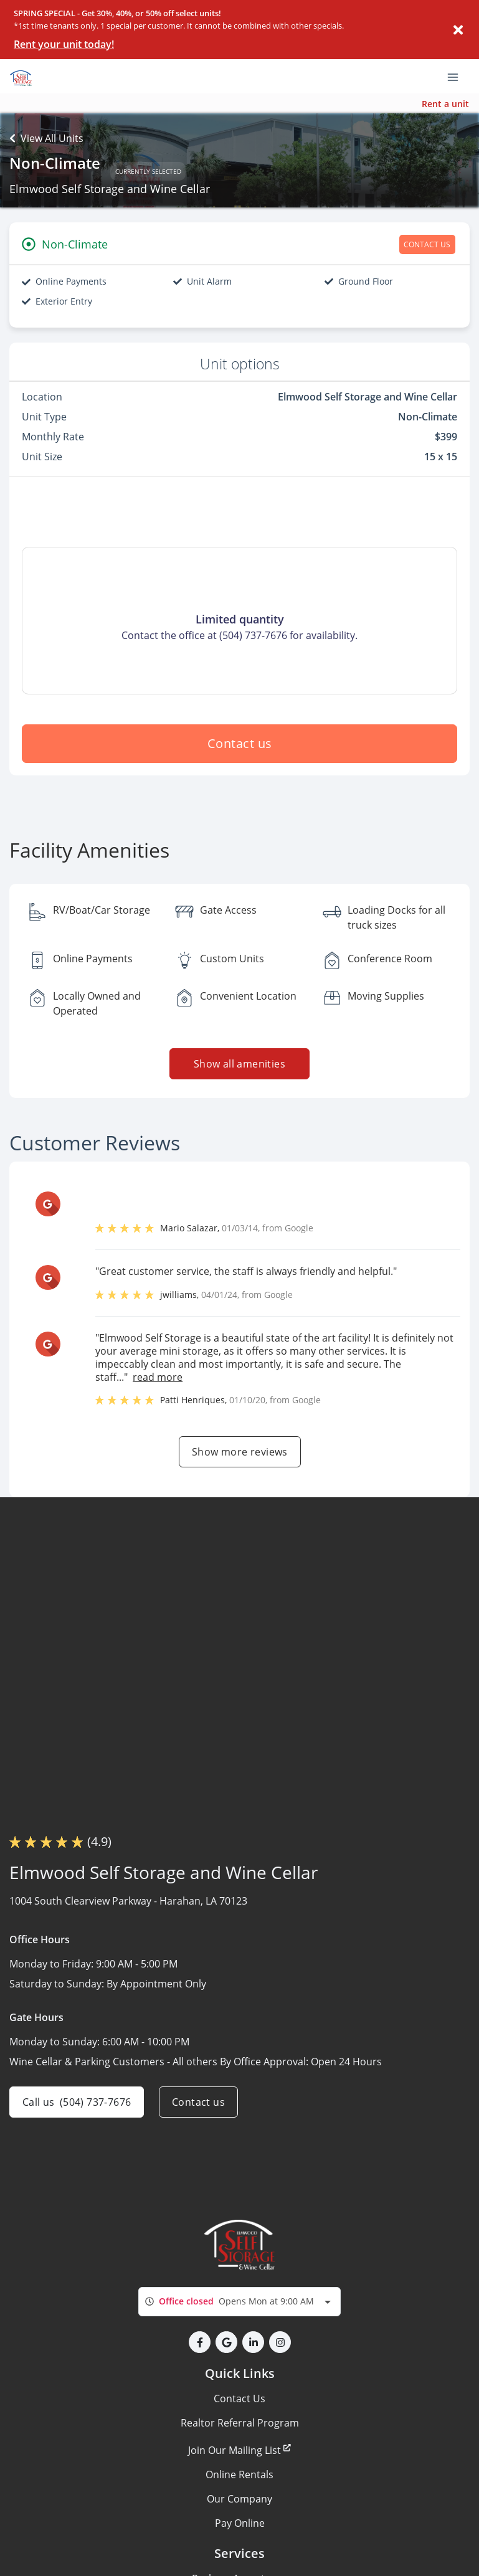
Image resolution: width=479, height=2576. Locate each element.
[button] (200, 2342)
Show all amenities (239, 1064)
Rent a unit (445, 104)
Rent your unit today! (64, 44)
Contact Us (239, 2398)
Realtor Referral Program (240, 2423)
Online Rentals (239, 2474)
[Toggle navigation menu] (458, 76)
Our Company (239, 2499)
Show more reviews (240, 1452)
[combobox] (239, 2301)
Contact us (239, 743)
